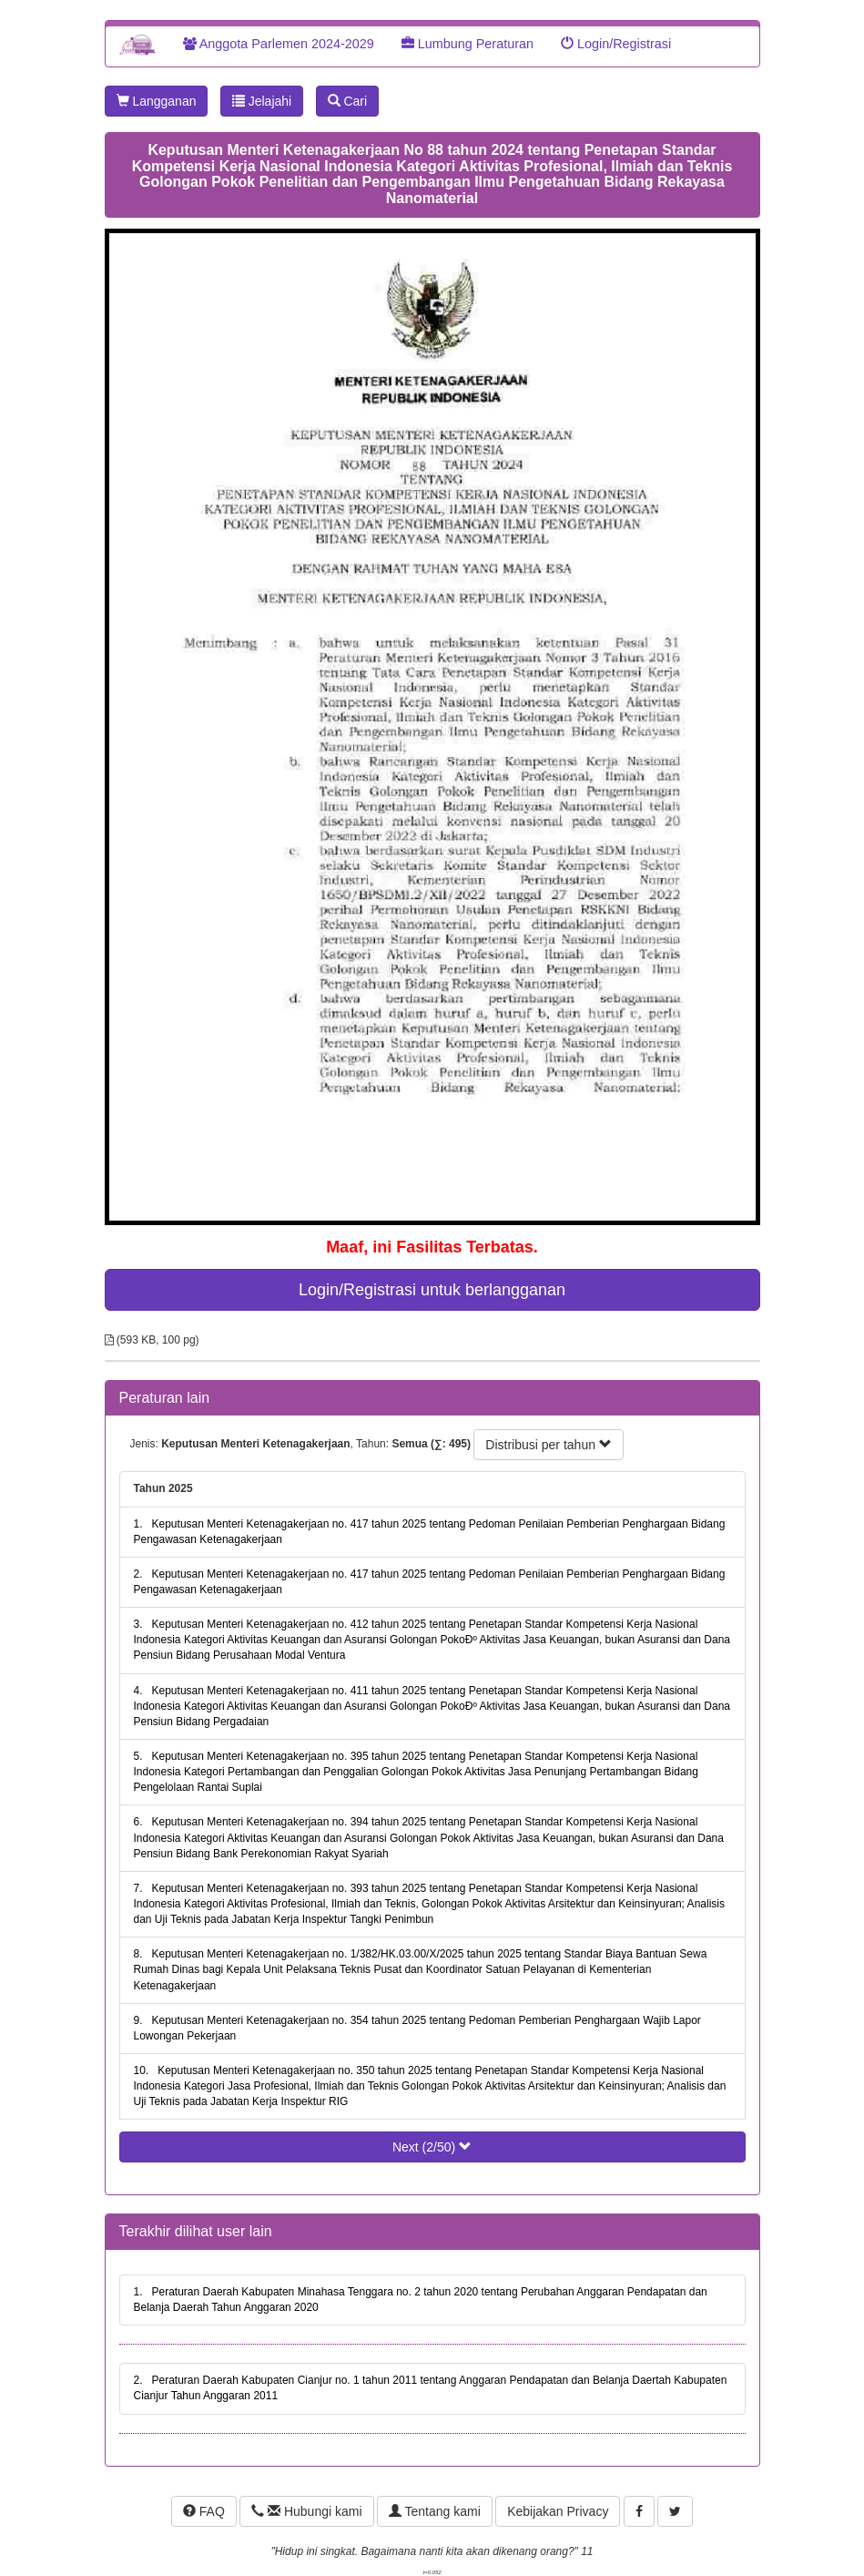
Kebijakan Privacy (557, 2511)
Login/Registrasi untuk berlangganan (432, 1290)
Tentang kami (435, 2511)
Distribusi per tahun (548, 1444)
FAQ (204, 2511)
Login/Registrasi (616, 43)
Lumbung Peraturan (468, 43)
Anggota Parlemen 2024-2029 (278, 43)
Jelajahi (261, 101)
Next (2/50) (432, 2147)
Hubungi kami (306, 2511)
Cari (348, 101)
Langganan (157, 101)
